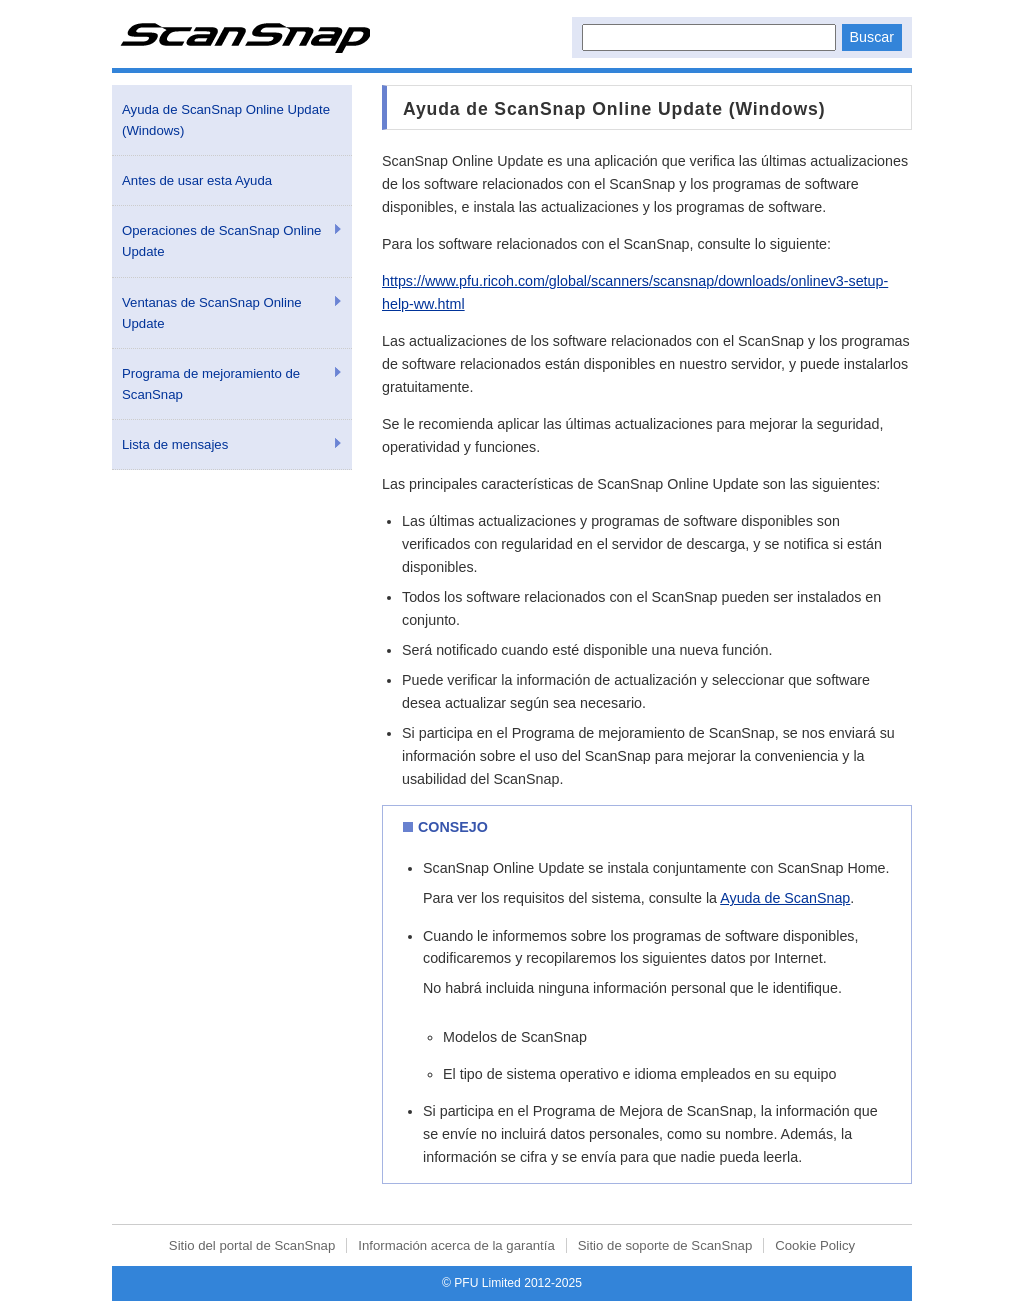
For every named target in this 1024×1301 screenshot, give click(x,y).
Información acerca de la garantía (456, 1245)
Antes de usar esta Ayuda (197, 180)
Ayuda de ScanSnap (785, 898)
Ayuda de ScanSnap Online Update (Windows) (226, 120)
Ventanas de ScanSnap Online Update (212, 313)
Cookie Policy (815, 1245)
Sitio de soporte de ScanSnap (665, 1245)
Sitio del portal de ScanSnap (252, 1245)
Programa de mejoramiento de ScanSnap (211, 384)
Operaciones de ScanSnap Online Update (221, 241)
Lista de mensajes (175, 444)
